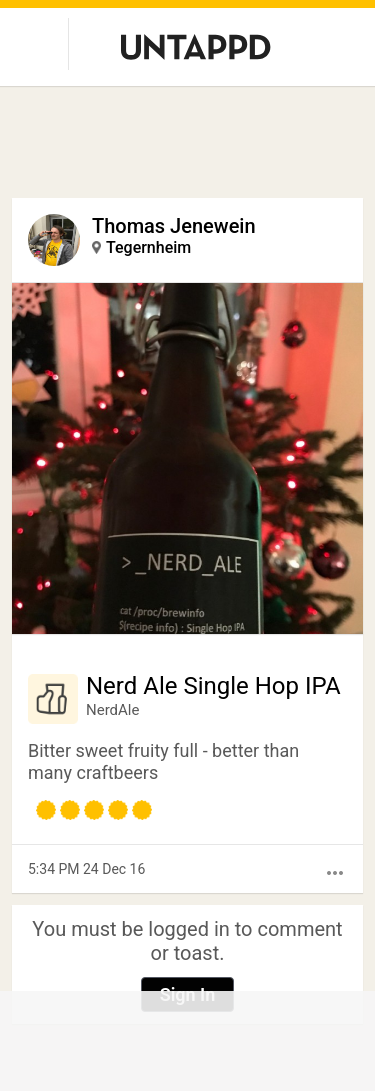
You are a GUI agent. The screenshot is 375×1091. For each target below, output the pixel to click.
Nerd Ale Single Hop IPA (213, 686)
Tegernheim (148, 247)
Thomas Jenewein (174, 226)
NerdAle (112, 710)
